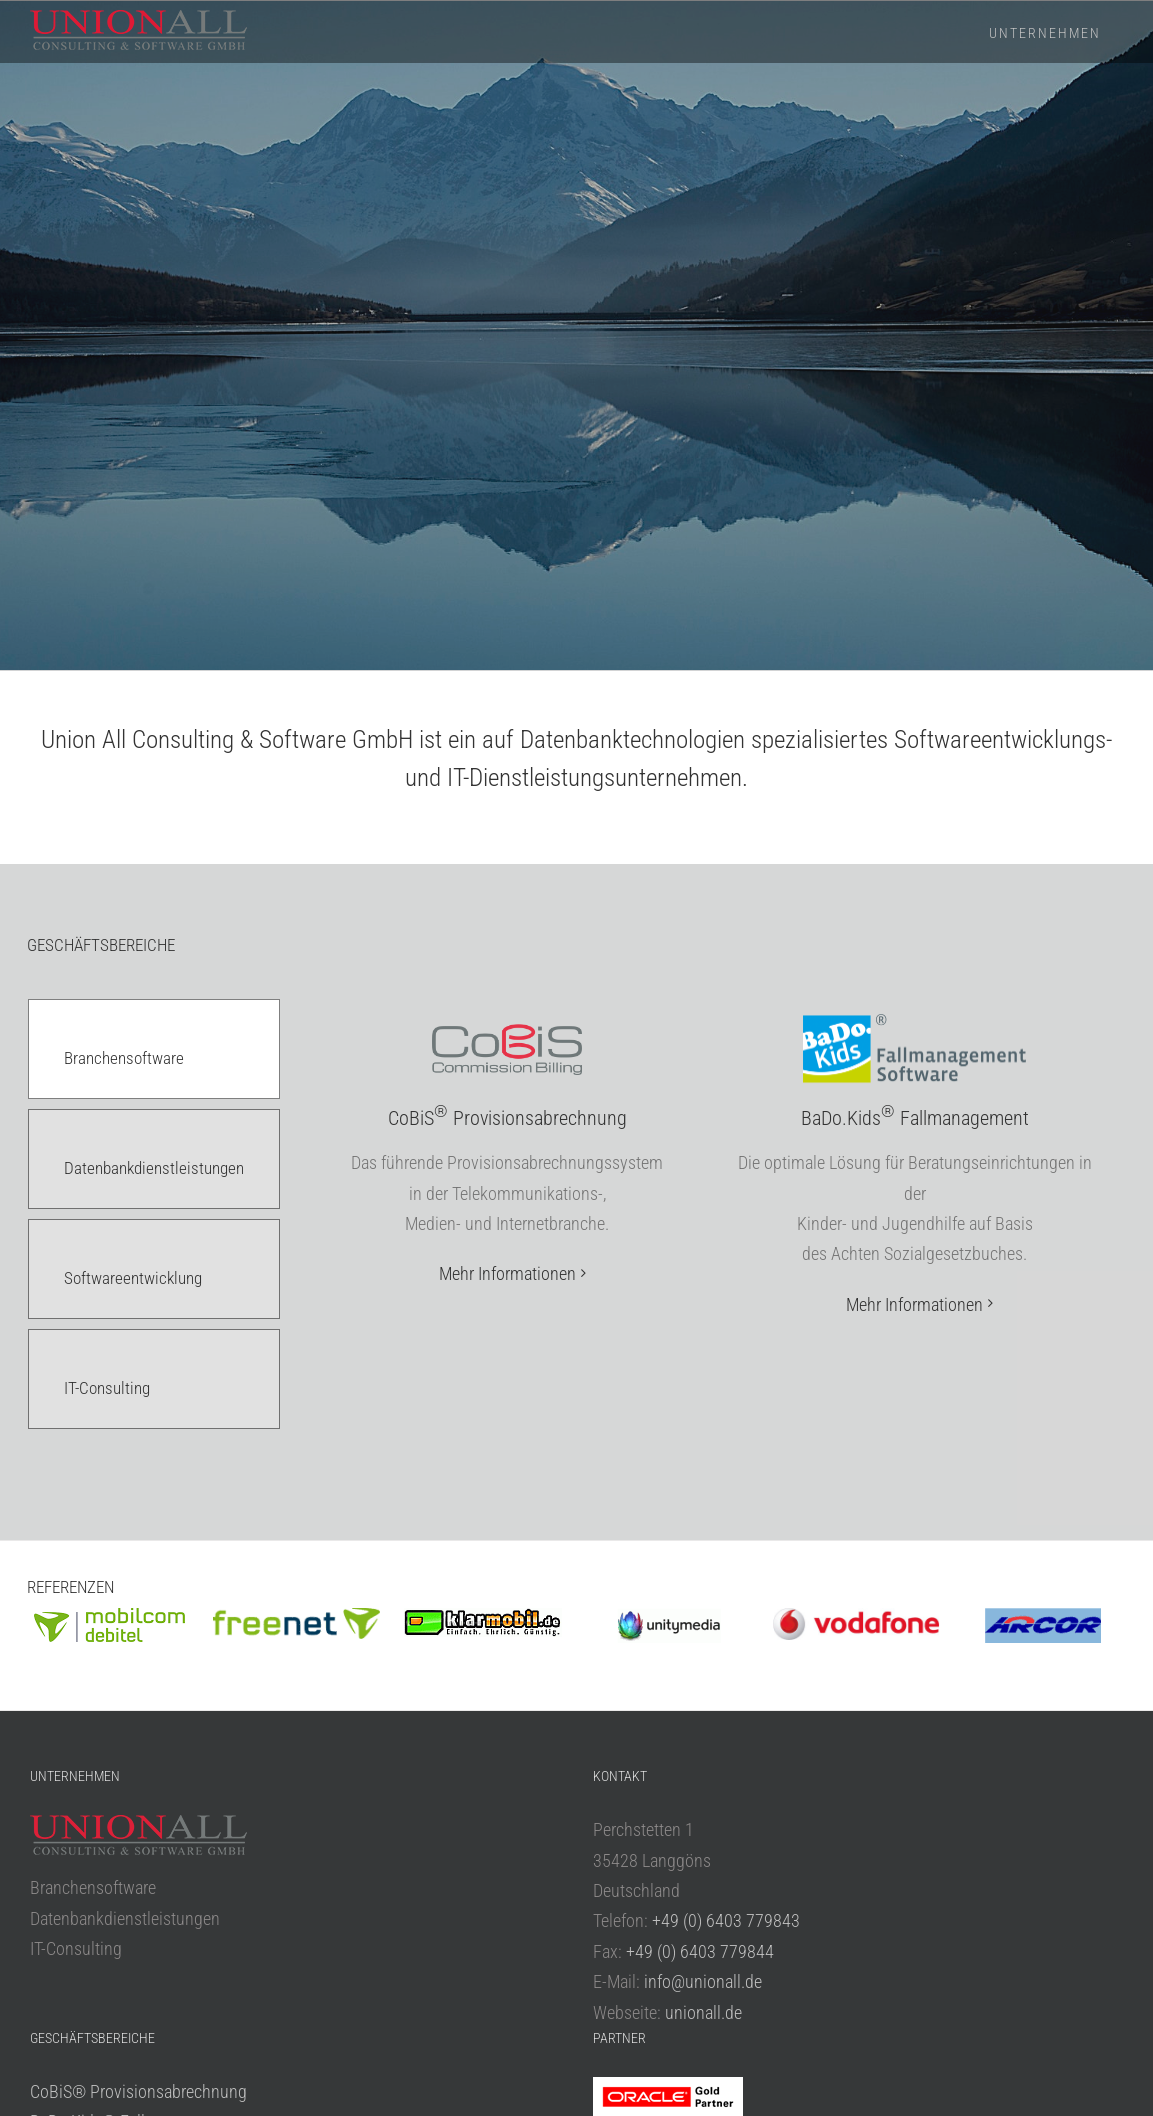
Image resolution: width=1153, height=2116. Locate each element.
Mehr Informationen (507, 1273)
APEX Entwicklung (94, 1961)
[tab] (154, 1049)
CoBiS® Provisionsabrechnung (138, 1869)
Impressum (496, 2074)
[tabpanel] (711, 1244)
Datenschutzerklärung (582, 2074)
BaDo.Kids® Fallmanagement (133, 1900)
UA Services (71, 1930)
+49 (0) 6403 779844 (700, 1729)
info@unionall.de (703, 1760)
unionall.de (703, 1790)
